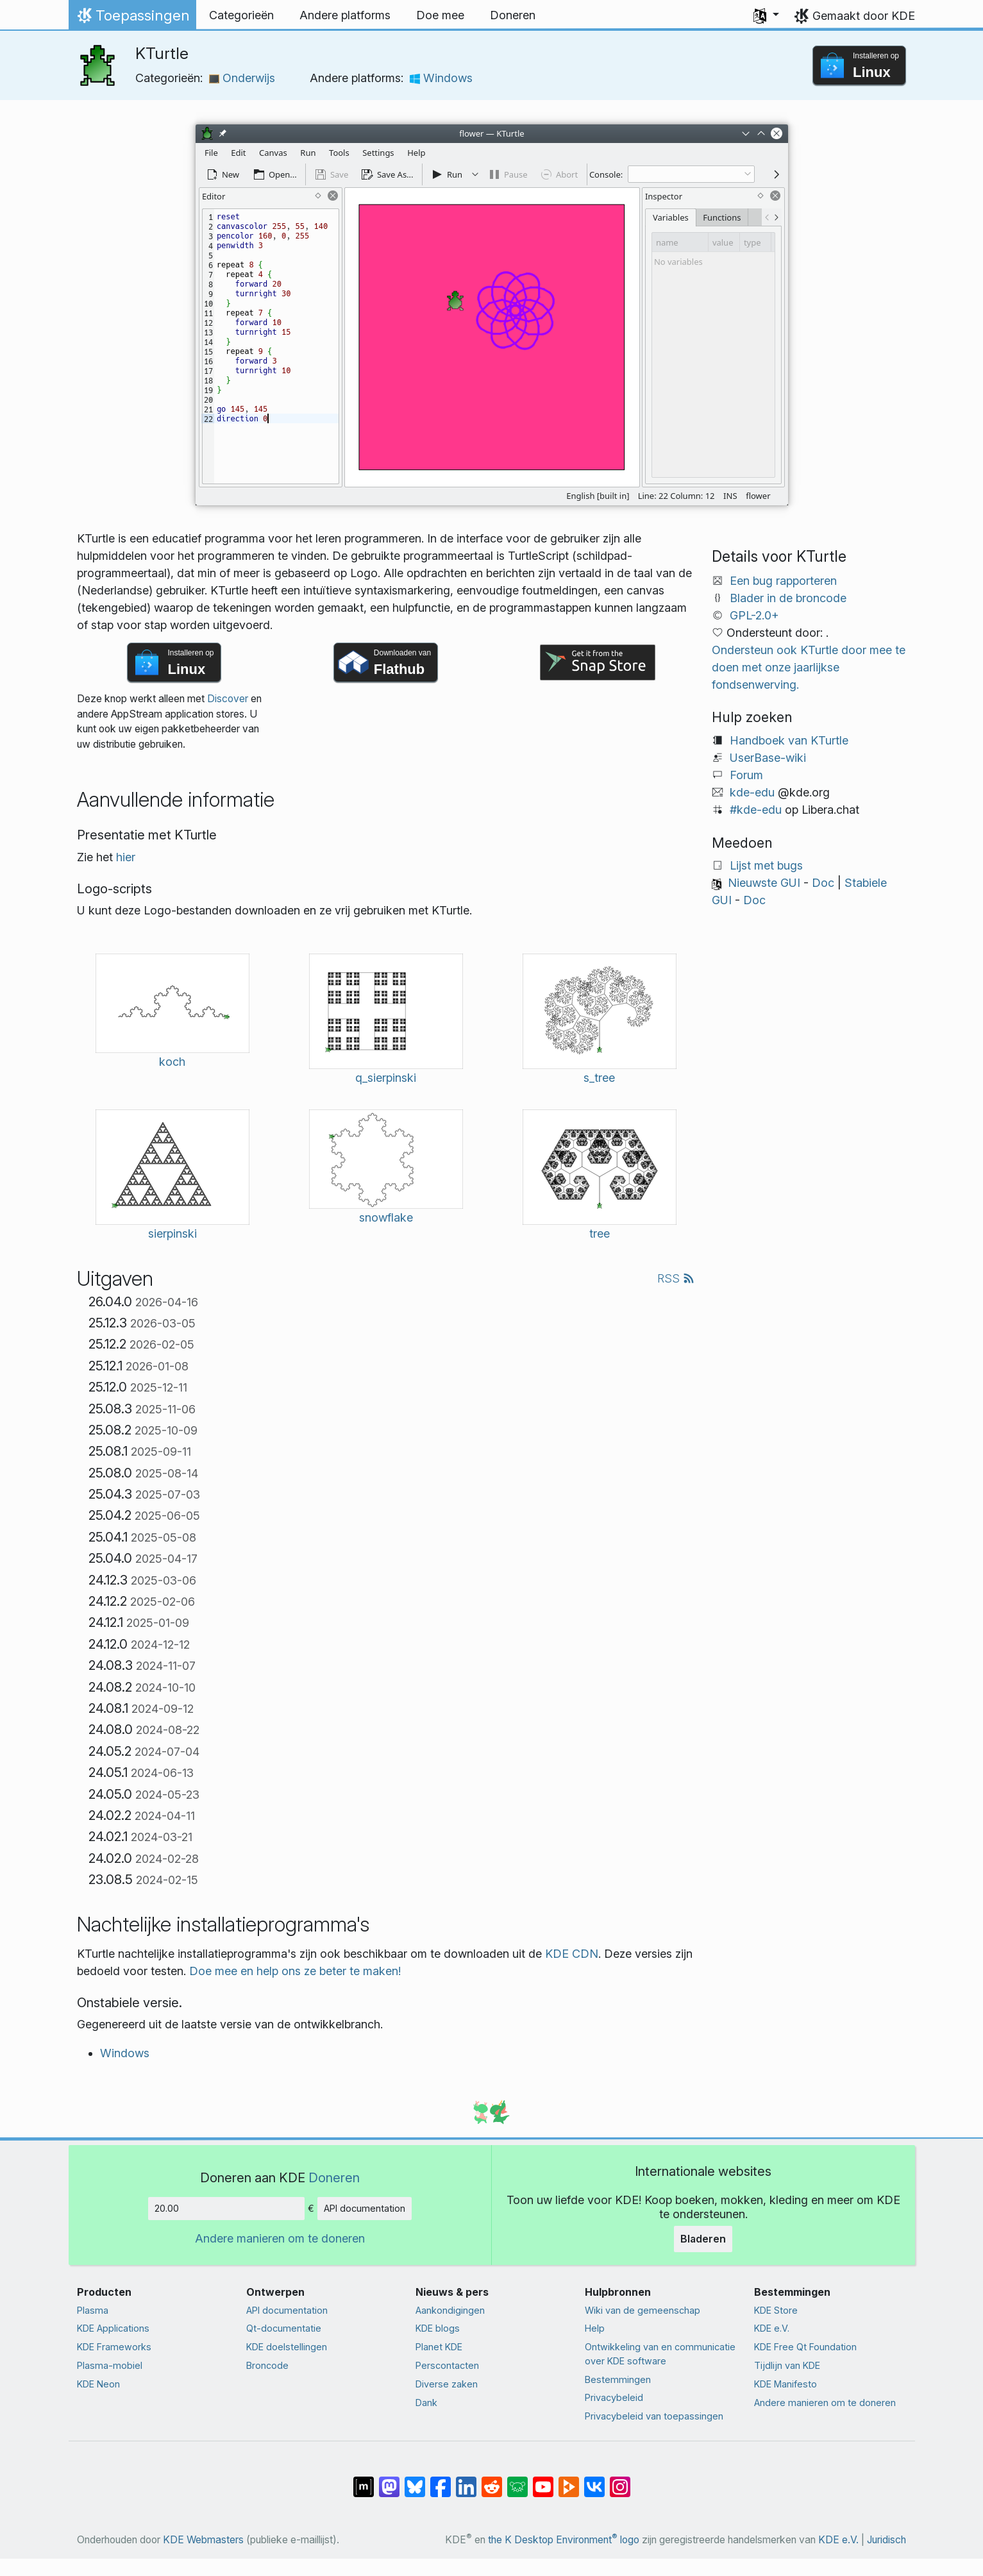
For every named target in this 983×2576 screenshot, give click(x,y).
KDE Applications (113, 2328)
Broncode (267, 2365)
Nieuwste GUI (764, 882)
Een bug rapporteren (783, 580)
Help (595, 2328)
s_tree (599, 1077)
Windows (441, 78)
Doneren (334, 2177)
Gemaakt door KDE (863, 15)
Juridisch (886, 2540)
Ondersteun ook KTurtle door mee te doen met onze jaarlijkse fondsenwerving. (808, 667)
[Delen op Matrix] (363, 2480)
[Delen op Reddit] (492, 2480)
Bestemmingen (618, 2379)
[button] (766, 15)
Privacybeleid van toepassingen (654, 2416)
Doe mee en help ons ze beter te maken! (295, 1971)
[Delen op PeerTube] (569, 2480)
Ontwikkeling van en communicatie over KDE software (660, 2353)
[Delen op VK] (594, 2480)
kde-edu (752, 792)
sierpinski (172, 1233)
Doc (823, 882)
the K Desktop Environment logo (563, 2540)
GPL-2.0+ (754, 615)
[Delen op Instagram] (620, 2480)
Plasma (92, 2310)
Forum (746, 775)
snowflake (386, 1217)
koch (172, 1061)
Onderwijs (242, 78)
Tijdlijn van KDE (787, 2365)
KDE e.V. (771, 2328)
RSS (675, 1278)
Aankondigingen (450, 2310)
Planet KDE (439, 2346)
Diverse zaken (447, 2383)
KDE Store (776, 2310)
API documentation (364, 2208)
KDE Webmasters (203, 2540)
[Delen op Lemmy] (517, 2480)
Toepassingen (132, 18)
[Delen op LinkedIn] (466, 2480)
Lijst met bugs (766, 865)
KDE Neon (98, 2383)
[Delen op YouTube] (543, 2480)
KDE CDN (571, 1953)
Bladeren (703, 2238)
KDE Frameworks (114, 2346)
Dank (426, 2402)
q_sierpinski (385, 1077)
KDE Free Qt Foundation (805, 2346)
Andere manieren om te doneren (280, 2238)
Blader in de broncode (788, 598)
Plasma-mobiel (109, 2365)
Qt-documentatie (283, 2328)
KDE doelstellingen (286, 2346)
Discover (227, 699)
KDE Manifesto (785, 2383)
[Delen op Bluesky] (415, 2480)
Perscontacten (447, 2365)
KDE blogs (438, 2328)
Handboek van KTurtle (789, 740)
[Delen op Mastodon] (389, 2480)
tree (599, 1233)
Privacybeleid (614, 2397)
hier (125, 857)
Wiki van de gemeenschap (642, 2310)
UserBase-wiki (768, 757)
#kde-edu (756, 809)
